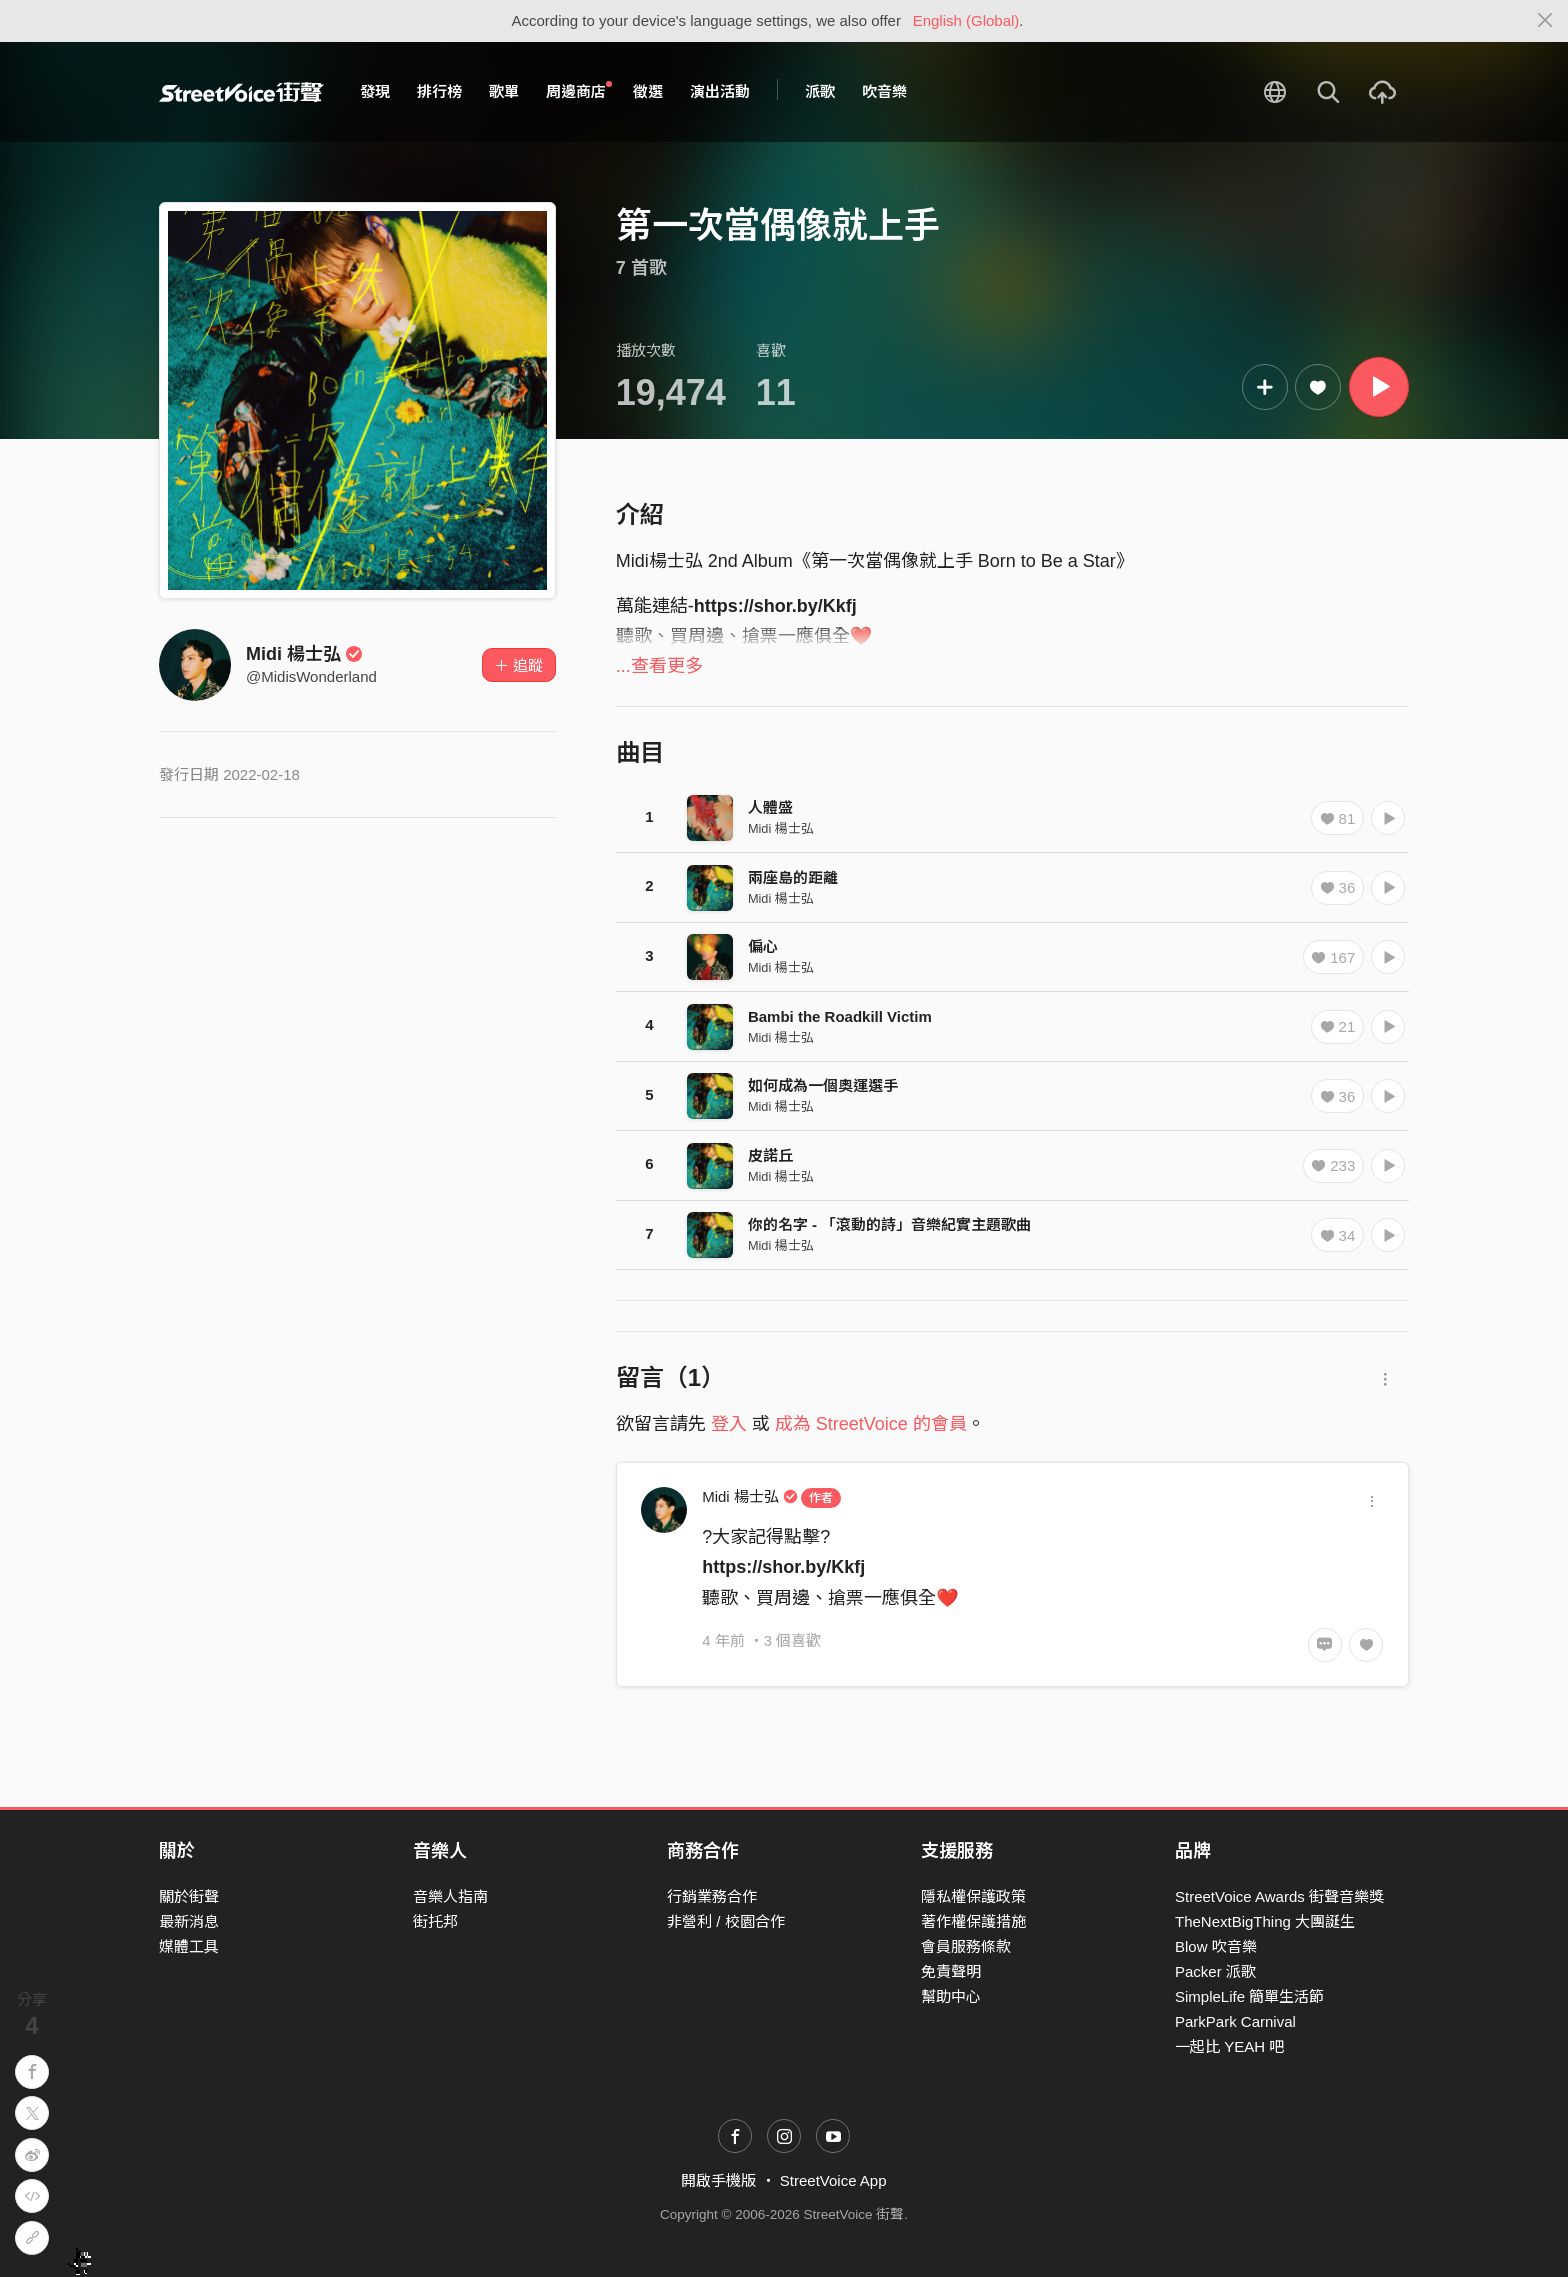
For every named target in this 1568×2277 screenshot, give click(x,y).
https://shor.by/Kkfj (775, 606)
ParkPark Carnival (1235, 2021)
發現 (375, 91)
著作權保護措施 (973, 1921)
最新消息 (189, 1921)
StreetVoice (241, 92)
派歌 (820, 91)
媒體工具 (189, 1946)
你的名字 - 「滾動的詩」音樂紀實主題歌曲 (889, 1224)
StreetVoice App (833, 2180)
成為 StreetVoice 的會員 (871, 1424)
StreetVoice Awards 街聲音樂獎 (1279, 1896)
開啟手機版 (718, 2180)
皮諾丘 (770, 1155)
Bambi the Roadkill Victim (840, 1016)
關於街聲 (189, 1896)
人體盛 (770, 807)
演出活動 (720, 91)
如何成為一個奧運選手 (823, 1085)
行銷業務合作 (712, 1896)
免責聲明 (951, 1971)
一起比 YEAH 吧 (1229, 2046)
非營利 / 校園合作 (726, 1921)
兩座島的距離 (793, 877)
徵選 (648, 91)
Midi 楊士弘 (304, 654)
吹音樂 (884, 91)
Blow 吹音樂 (1216, 1946)
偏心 (763, 946)
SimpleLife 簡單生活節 (1249, 1996)
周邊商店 (579, 91)
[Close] (1545, 21)
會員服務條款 (966, 1946)
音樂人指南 (450, 1896)
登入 (729, 1424)
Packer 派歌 (1215, 1971)
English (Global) (966, 20)
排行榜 (439, 91)
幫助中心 (951, 1996)
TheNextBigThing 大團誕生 (1265, 1921)
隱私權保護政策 (973, 1896)
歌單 (504, 91)
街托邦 (435, 1921)
